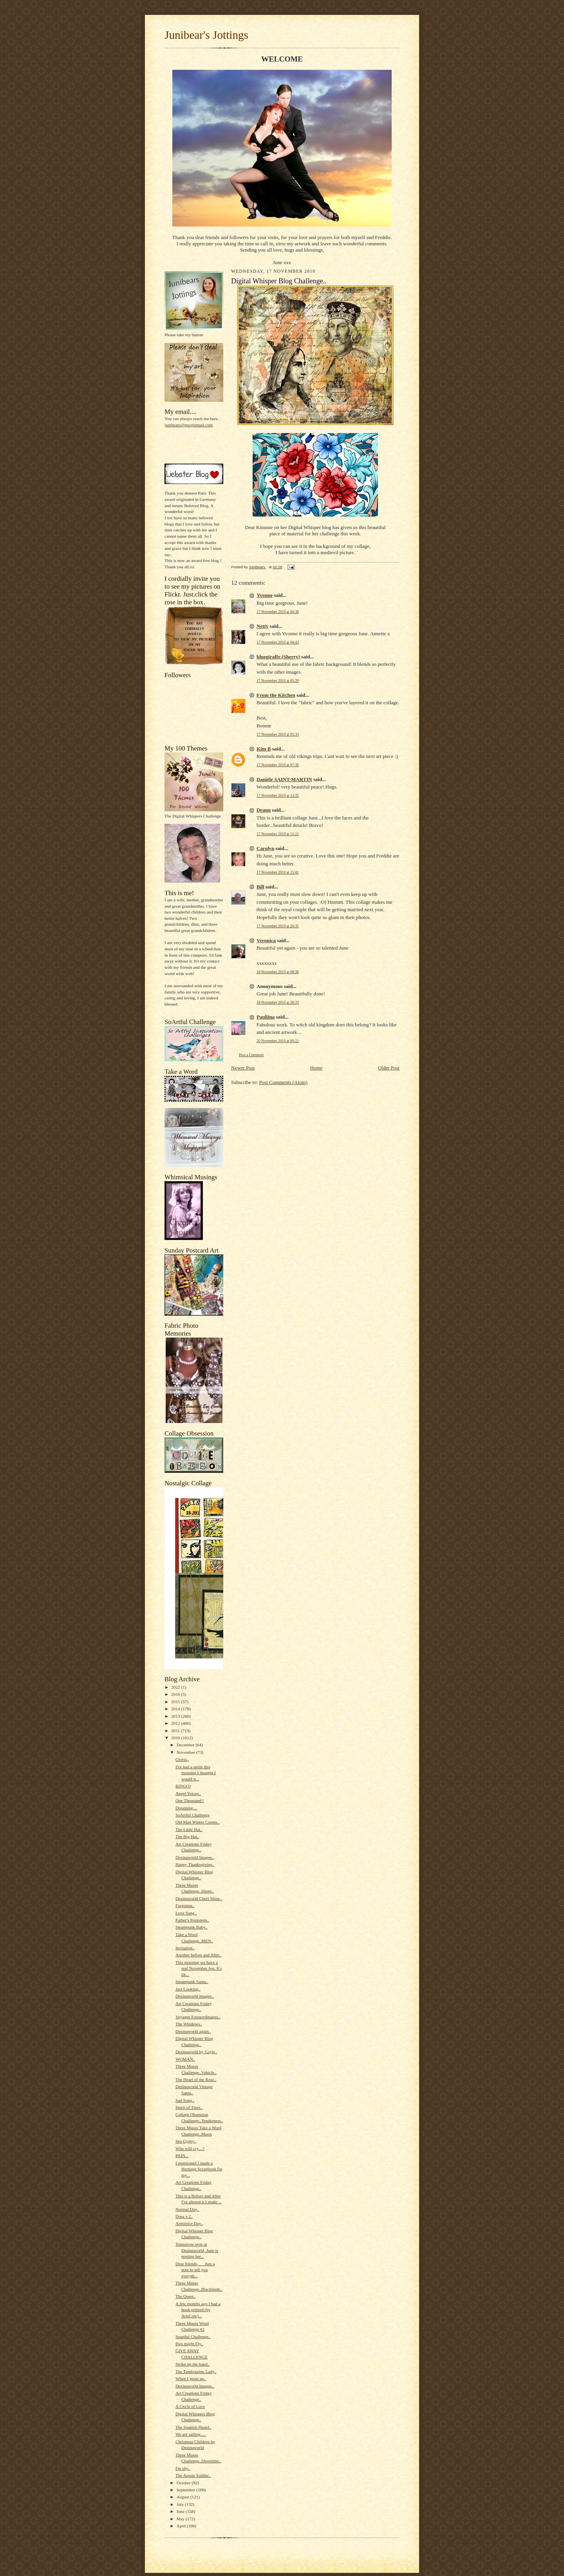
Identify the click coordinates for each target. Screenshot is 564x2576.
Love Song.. (186, 1913)
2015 (176, 1701)
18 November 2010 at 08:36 (278, 972)
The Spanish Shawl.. (193, 2427)
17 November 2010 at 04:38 (278, 611)
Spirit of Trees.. (189, 2107)
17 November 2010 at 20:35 (278, 926)
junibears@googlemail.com (188, 424)
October (184, 2482)
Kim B (264, 749)
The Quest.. (185, 2296)
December (186, 1744)
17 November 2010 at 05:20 (278, 680)
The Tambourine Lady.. (195, 2371)
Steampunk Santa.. (191, 1981)
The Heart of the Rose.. (195, 2079)
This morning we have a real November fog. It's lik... (198, 1968)
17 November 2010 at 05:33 (278, 734)
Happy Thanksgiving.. (194, 1864)
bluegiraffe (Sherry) (278, 657)
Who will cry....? (189, 2148)
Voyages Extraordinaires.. (198, 2016)
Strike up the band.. (192, 2364)
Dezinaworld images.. (194, 1996)
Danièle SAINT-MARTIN (284, 779)
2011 (176, 1730)
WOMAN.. (185, 2059)
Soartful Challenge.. (193, 2336)
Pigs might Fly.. (189, 2343)
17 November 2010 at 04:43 (278, 642)
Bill (260, 887)
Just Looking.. (188, 1989)
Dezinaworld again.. (193, 2031)
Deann (264, 810)
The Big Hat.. (187, 1836)
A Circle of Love (190, 2406)
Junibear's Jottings (206, 35)
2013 (176, 1716)
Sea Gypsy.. (185, 2141)
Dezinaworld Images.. (194, 1857)
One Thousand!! (189, 1800)
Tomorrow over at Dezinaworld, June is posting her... (196, 2250)
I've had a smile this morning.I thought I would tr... (195, 1772)
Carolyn (265, 848)
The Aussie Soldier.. (193, 2475)
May (181, 2518)
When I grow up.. (190, 2378)
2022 (176, 1687)
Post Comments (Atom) (283, 1082)
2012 (176, 1723)
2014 (176, 1708)
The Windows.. (188, 2023)
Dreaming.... (186, 1808)
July (181, 2504)
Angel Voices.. (188, 1793)
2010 (176, 1737)
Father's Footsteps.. (192, 1920)
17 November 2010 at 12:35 (278, 795)
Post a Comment (251, 1055)
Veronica (266, 940)
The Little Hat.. (188, 1829)
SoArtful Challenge (192, 1815)
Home (316, 1068)
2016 (176, 1694)
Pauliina (266, 1017)
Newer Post (243, 1068)
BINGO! (183, 1786)
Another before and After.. (198, 1954)
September (187, 2489)
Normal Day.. (187, 2209)
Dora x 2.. (184, 2216)
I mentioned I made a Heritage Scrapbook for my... (198, 2169)
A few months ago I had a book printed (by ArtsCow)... (198, 2309)
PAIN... (181, 2155)
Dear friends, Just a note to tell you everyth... (195, 2269)
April (182, 2525)
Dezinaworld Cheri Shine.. (198, 1898)
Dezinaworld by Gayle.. (196, 2051)
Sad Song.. (184, 2100)
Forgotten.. (185, 1905)
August (183, 2496)
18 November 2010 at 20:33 (278, 1002)
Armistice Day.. (189, 2223)
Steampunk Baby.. (191, 1927)
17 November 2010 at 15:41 (278, 872)
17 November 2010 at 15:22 (278, 834)
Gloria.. (182, 1759)
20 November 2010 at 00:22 (278, 1041)
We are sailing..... (190, 2434)
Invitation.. (185, 1947)
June (181, 2511)
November (186, 1752)
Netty (262, 626)
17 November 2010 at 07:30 (278, 765)
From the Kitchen (276, 695)
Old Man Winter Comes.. (197, 1822)
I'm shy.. (182, 2468)
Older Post (389, 1068)
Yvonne (265, 595)
